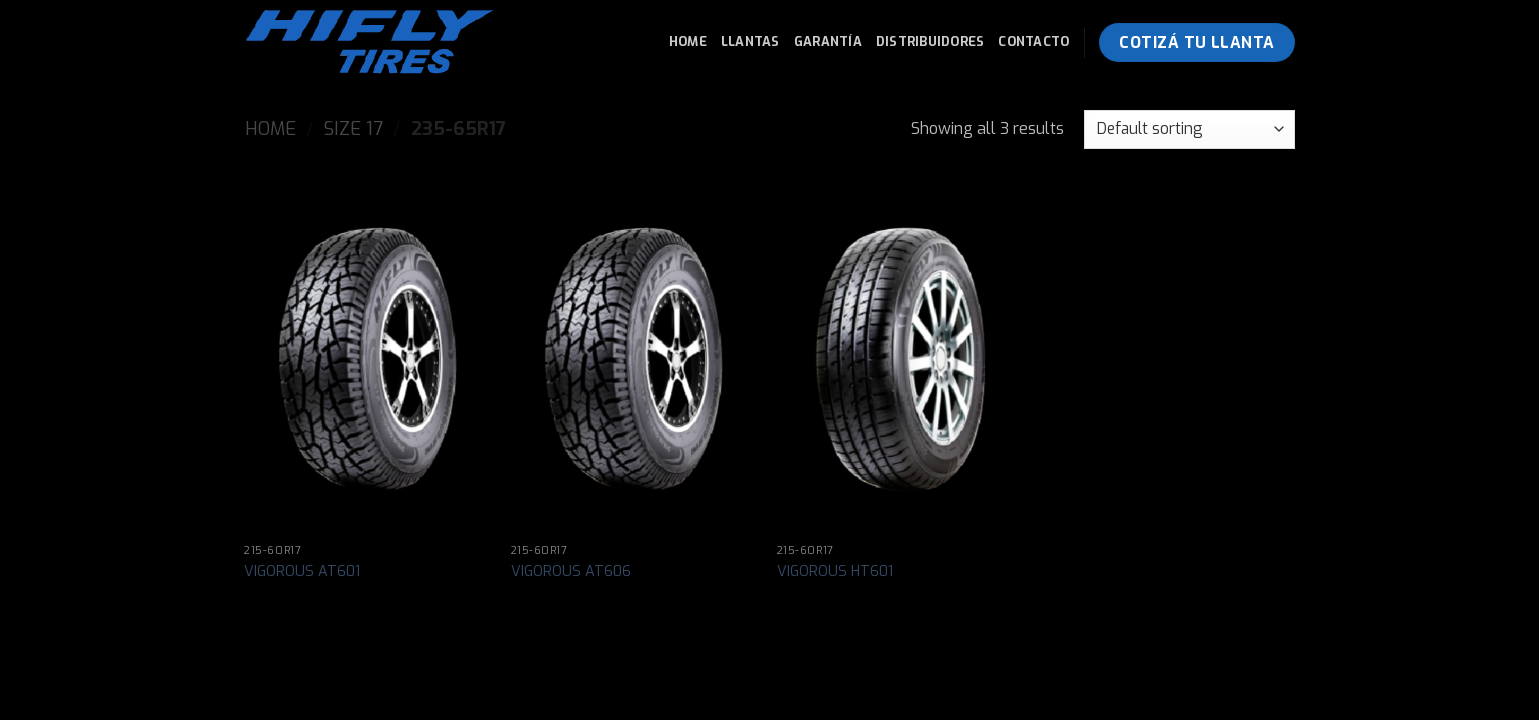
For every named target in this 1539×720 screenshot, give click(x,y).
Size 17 (353, 129)
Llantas (750, 41)
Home (688, 41)
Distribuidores (930, 41)
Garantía (828, 41)
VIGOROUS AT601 (302, 572)
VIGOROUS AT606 (571, 572)
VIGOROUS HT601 (835, 572)
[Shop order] (1189, 129)
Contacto (1033, 41)
